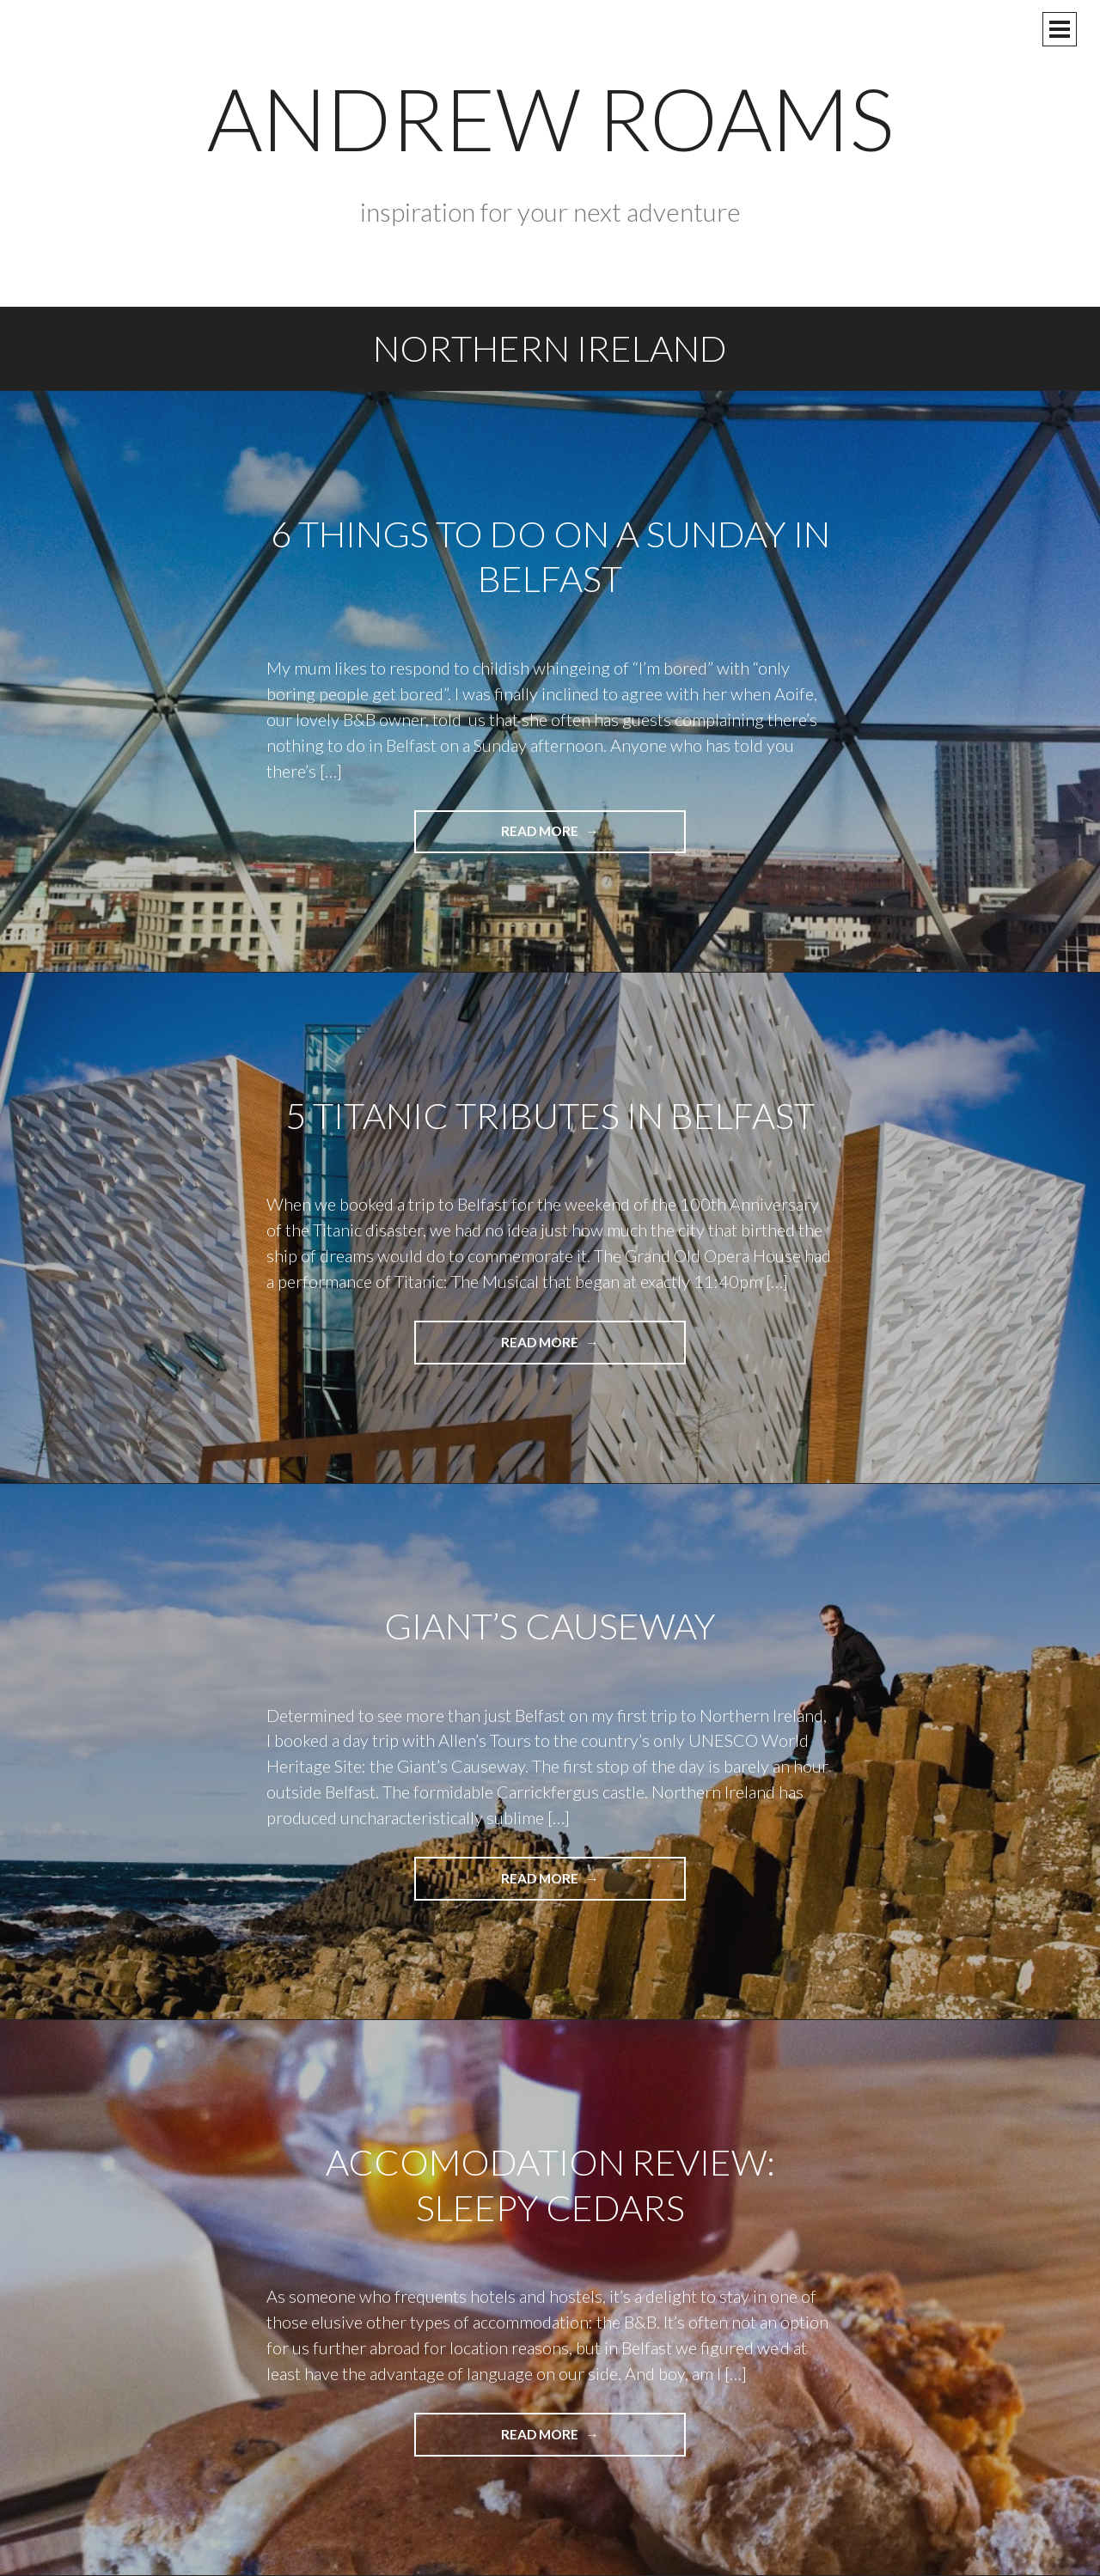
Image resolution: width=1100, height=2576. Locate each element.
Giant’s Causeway (550, 1625)
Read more (572, 837)
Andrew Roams (550, 117)
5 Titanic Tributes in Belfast (550, 1115)
